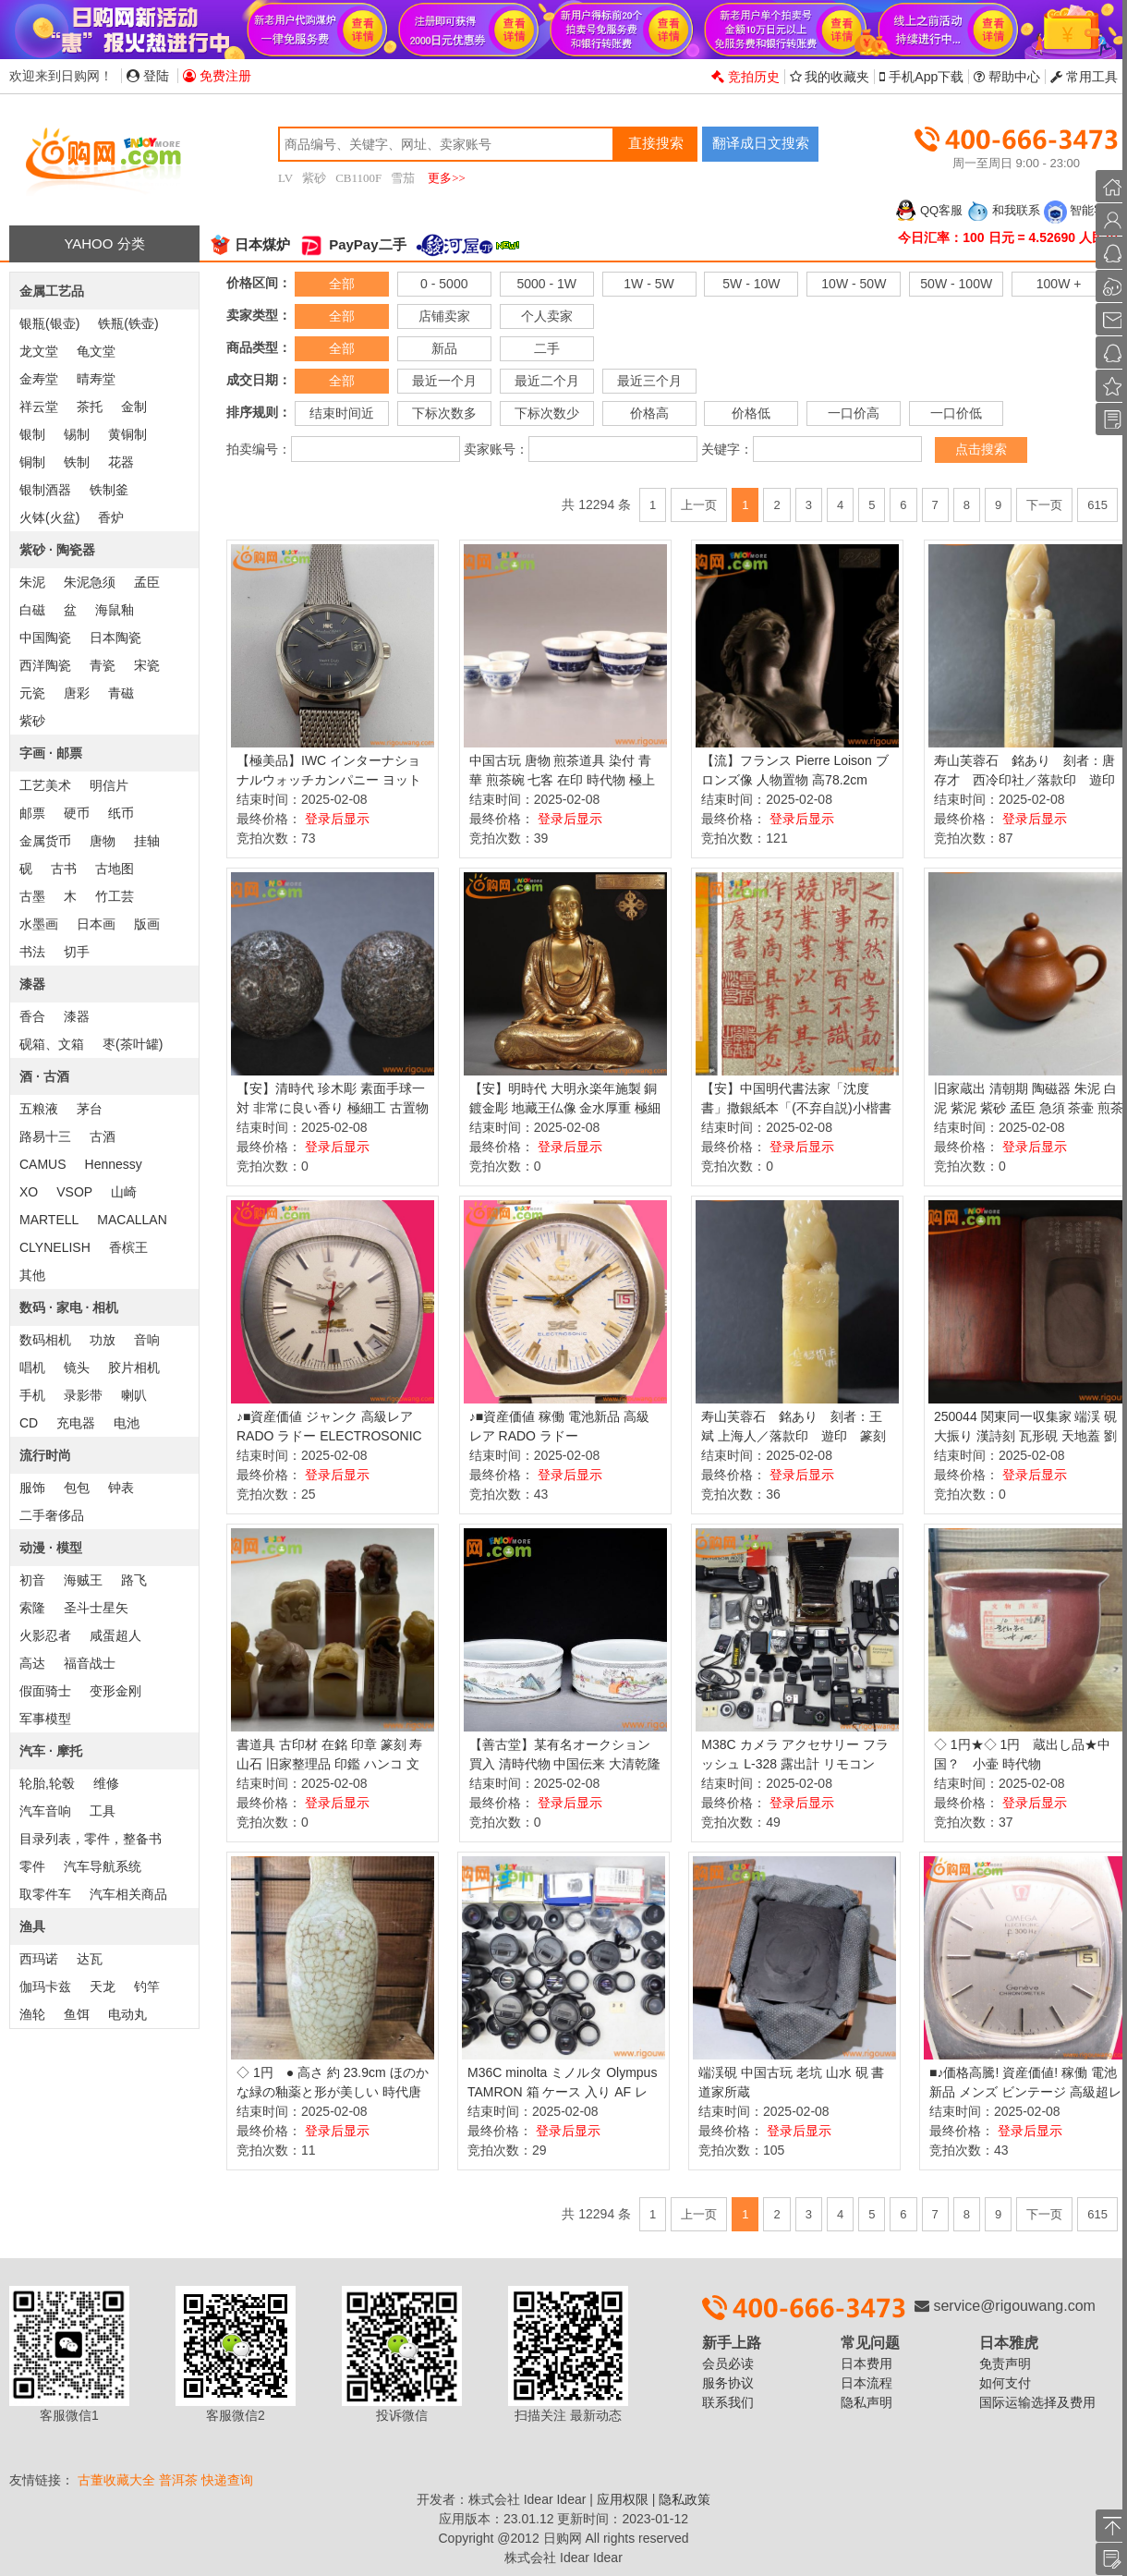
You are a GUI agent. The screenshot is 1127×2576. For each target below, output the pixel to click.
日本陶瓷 (115, 637)
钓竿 (147, 1986)
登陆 (148, 75)
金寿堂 (38, 378)
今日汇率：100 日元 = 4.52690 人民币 (1008, 237)
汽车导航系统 (102, 1866)
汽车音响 (45, 1811)
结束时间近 (341, 413)
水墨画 (38, 924)
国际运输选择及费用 (1037, 2402)
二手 (547, 348)
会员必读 (728, 2363)
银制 (32, 434)
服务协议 (728, 2383)
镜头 (77, 1367)
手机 (32, 1395)
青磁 (121, 693)
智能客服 (1081, 210)
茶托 (90, 406)
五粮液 (38, 1108)
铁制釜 (109, 489)
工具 (102, 1811)
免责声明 (1005, 2363)
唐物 (102, 840)
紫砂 (314, 178)
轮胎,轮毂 (47, 1783)
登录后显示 (337, 818)
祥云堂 (38, 406)
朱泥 (32, 582)
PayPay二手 (352, 244)
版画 (147, 924)
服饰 (32, 1487)
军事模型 (45, 1718)
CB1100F (358, 178)
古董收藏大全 (116, 2480)
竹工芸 (114, 896)
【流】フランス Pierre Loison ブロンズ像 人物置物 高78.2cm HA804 (794, 780)
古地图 (114, 868)
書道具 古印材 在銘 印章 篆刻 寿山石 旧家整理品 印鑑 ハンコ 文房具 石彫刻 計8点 (329, 1764)
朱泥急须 (89, 582)
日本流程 (866, 2383)
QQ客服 (928, 210)
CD (28, 1423)
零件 (32, 1866)
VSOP (74, 1192)
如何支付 (1005, 2383)
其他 (32, 1275)
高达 (32, 1663)
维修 (106, 1783)
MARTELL (49, 1219)
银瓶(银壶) (49, 323)
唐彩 (77, 693)
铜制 (32, 462)
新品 (444, 348)
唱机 (32, 1367)
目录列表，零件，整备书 (90, 1838)
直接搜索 (656, 143)
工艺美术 (45, 785)
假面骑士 (45, 1690)
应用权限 (622, 2499)
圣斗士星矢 (96, 1607)
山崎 (124, 1192)
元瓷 (32, 693)
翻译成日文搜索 (760, 143)
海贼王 (83, 1580)
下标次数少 (547, 413)
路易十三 (45, 1136)
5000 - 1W (546, 283)
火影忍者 (45, 1635)
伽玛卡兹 (45, 1986)
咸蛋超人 (115, 1635)
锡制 (77, 434)
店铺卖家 (444, 316)
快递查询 (227, 2480)
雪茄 (403, 178)
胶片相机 (134, 1367)
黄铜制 (127, 434)
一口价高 (853, 413)
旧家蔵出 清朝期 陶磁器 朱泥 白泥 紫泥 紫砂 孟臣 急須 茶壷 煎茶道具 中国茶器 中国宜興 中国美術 (1030, 1108)
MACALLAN (131, 1219)
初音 (32, 1580)
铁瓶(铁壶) (128, 323)
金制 (134, 406)
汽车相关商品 (128, 1894)
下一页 (1044, 505)
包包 (77, 1487)
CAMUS (43, 1164)
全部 (342, 283)
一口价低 (956, 413)
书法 (32, 951)
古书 (64, 868)
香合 (32, 1016)
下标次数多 (444, 413)
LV (285, 178)
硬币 (77, 813)
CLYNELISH (55, 1247)
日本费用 (866, 2363)
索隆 (32, 1607)
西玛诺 (38, 1958)
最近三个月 (649, 380)
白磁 (32, 609)
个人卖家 (547, 316)
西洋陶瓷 (45, 665)
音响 (147, 1339)
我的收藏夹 (830, 76)
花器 (121, 462)
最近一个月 (444, 380)
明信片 (109, 785)
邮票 (32, 813)
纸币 (121, 813)
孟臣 (147, 582)
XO (28, 1192)
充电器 (75, 1423)
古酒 (102, 1136)
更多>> (447, 178)
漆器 (77, 1016)
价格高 (649, 413)
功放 (102, 1339)
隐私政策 (684, 2499)
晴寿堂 (96, 378)
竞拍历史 (745, 76)
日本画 (96, 924)
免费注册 (217, 75)
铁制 (77, 462)
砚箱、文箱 (51, 1044)
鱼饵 (77, 2014)
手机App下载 (921, 76)
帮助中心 (1007, 76)
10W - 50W (853, 283)
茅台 (90, 1108)
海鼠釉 (114, 609)
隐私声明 (866, 2402)
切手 (77, 951)
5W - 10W (751, 283)
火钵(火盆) (49, 517)
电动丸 (127, 2014)
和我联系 (1003, 210)
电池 (126, 1423)
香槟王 (128, 1247)
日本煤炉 (249, 244)
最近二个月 (547, 380)
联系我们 (728, 2402)
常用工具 (1084, 76)
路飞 (134, 1580)
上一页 (699, 505)
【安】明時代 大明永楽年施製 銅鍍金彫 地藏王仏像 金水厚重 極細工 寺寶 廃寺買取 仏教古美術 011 (565, 1108)
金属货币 (45, 840)
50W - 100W (956, 283)
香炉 (111, 517)
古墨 (32, 896)
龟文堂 (96, 351)
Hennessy (113, 1164)
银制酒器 (45, 489)
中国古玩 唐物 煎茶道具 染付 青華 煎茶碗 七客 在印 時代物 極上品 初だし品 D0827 (562, 780)
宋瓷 (147, 665)
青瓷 (102, 665)
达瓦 (90, 1958)
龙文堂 (38, 351)
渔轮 (32, 2014)
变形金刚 (115, 1690)
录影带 (83, 1395)
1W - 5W (648, 283)
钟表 (121, 1487)
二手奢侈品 (51, 1515)
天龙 (102, 1986)
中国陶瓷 (45, 637)
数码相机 (45, 1339)
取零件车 (45, 1894)
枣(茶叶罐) (133, 1044)
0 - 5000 (443, 283)
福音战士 (89, 1663)
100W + (1059, 283)
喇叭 (134, 1395)
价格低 (751, 413)
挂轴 (147, 840)
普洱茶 (178, 2480)
